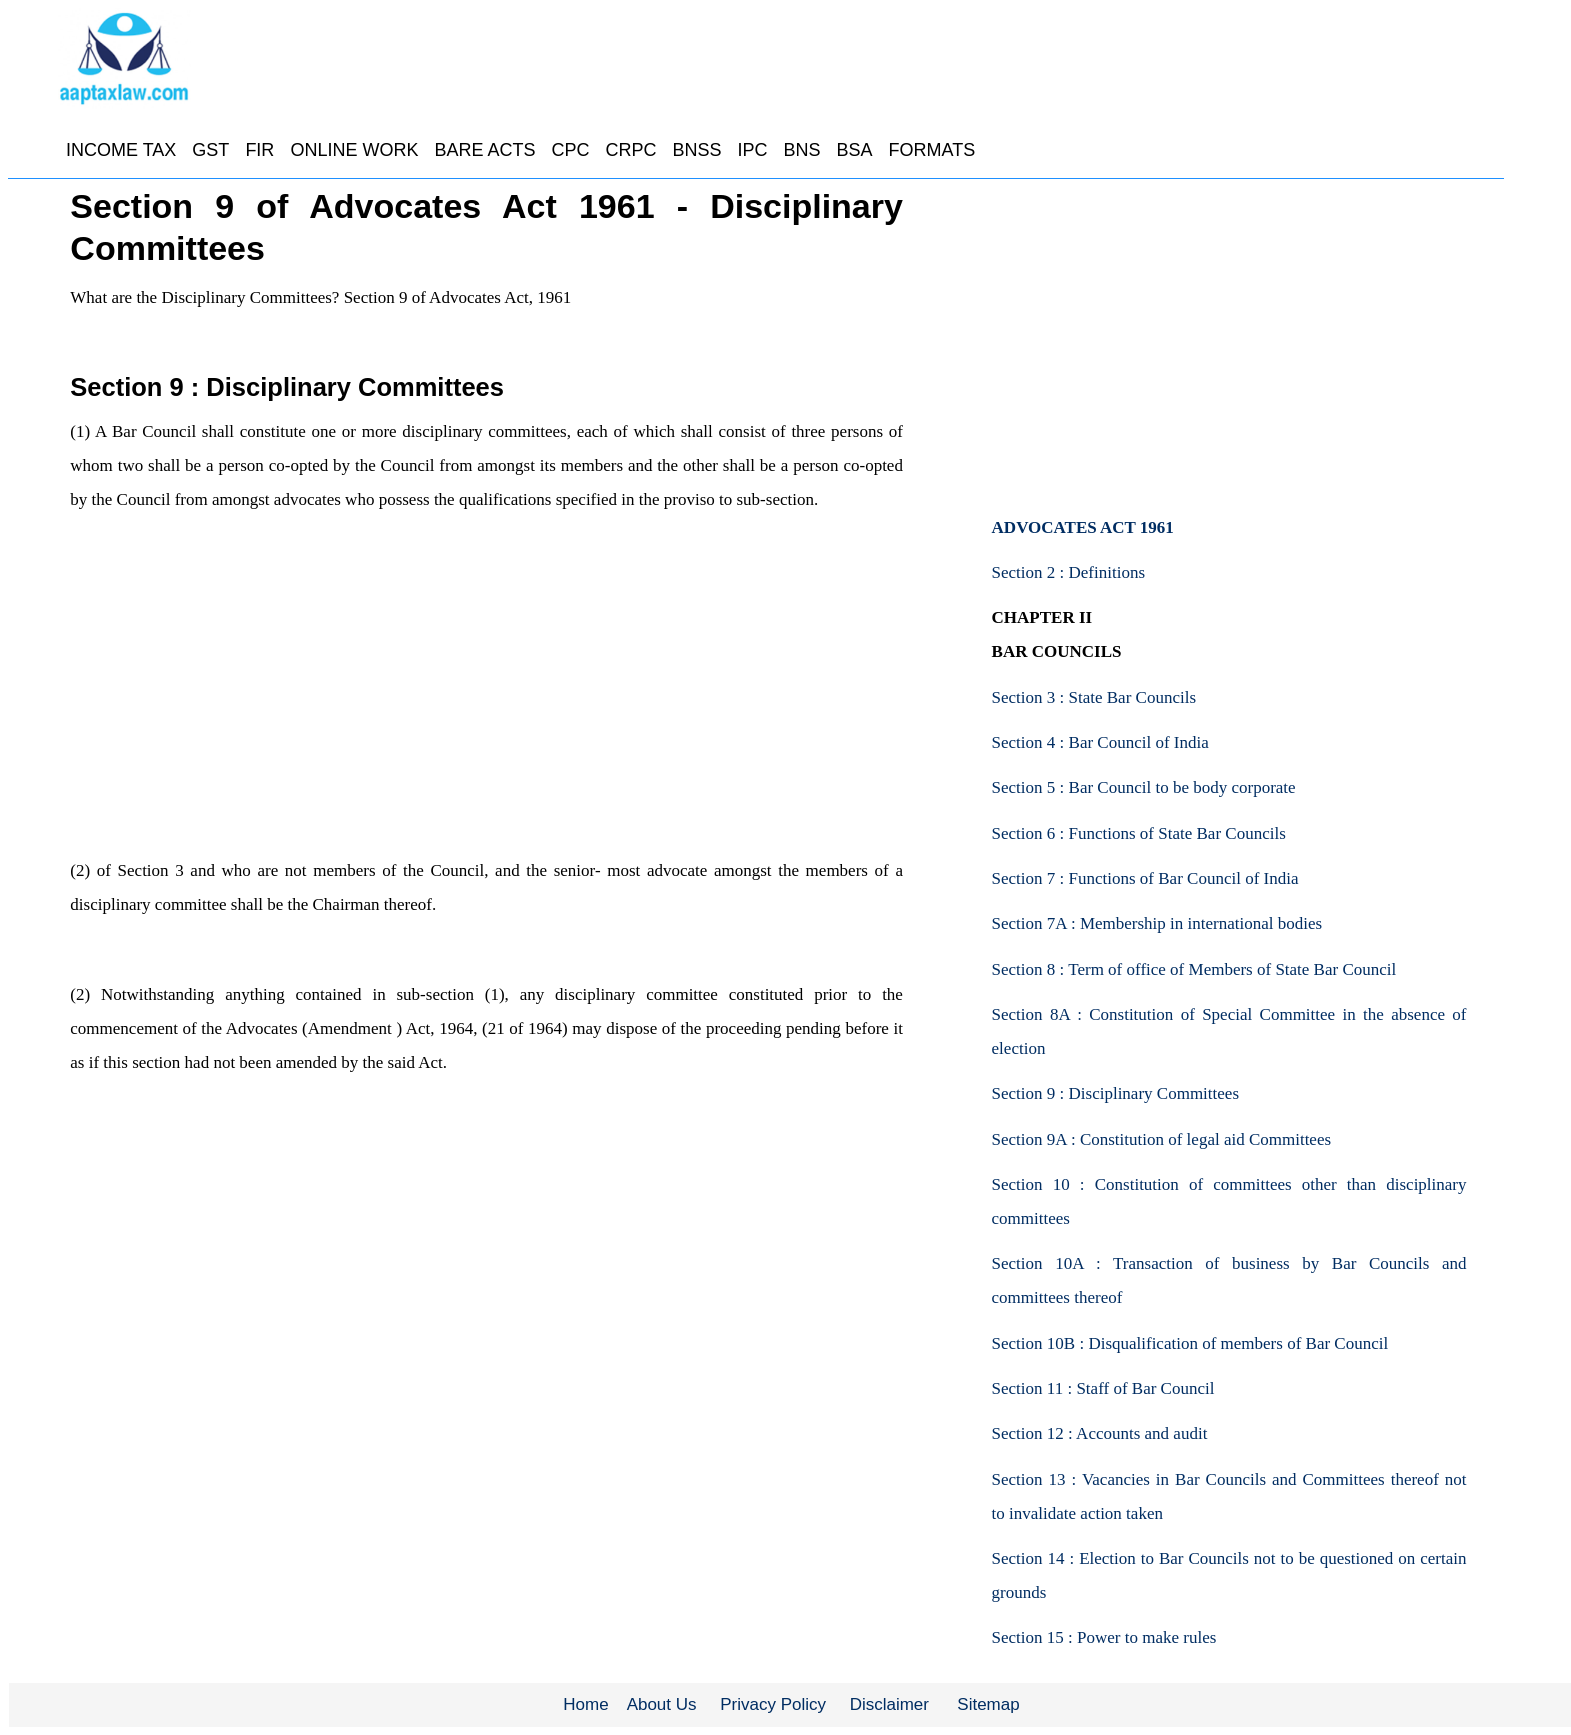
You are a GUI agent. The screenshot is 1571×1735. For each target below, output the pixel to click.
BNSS (696, 150)
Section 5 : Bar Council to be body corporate (1144, 787)
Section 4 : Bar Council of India (1100, 742)
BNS (802, 150)
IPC (752, 150)
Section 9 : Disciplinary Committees (1115, 1093)
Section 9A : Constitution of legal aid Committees (1162, 1139)
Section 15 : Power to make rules (1104, 1637)
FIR (259, 150)
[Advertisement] (485, 702)
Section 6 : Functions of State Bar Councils (1139, 833)
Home (585, 1704)
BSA (855, 150)
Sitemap (988, 1704)
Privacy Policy (773, 1704)
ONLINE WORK (354, 150)
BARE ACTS (484, 150)
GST (210, 150)
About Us (662, 1704)
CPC (570, 150)
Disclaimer (889, 1704)
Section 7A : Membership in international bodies (1157, 923)
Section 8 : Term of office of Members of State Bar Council (1194, 969)
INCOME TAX (121, 150)
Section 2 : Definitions (1068, 572)
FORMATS (932, 150)
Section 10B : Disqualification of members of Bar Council (1190, 1343)
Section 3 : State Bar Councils (1094, 697)
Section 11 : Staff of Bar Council (1103, 1388)
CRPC (630, 150)
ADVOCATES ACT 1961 (1083, 527)
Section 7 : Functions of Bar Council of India (1145, 878)
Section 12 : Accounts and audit (1100, 1433)
